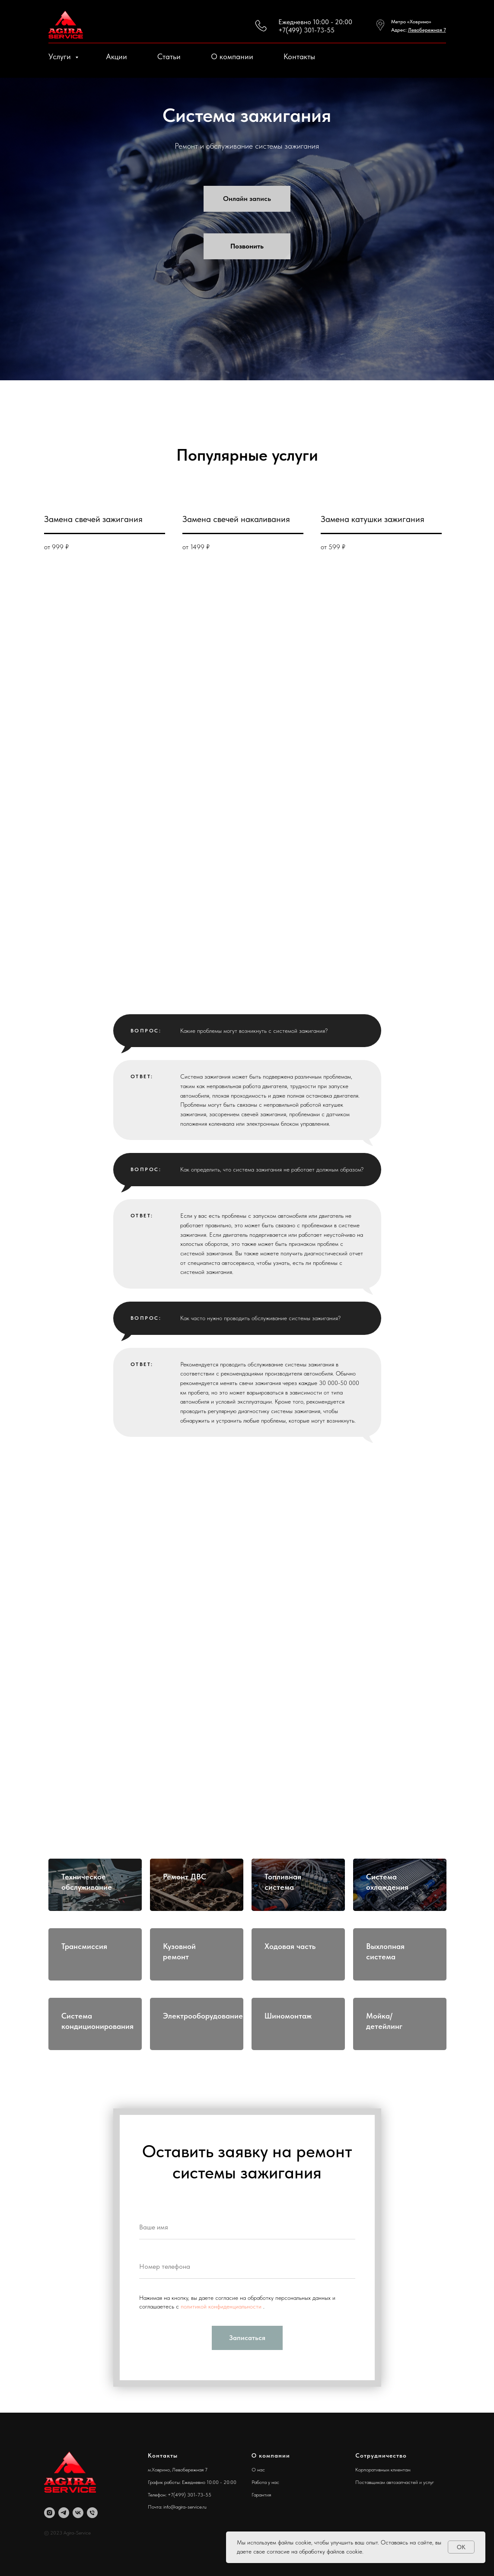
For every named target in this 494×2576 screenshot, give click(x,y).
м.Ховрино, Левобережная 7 (177, 2470)
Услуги (60, 56)
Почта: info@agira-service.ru (177, 2507)
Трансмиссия (84, 1946)
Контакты (299, 56)
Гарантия (261, 2495)
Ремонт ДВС (184, 1876)
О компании (232, 56)
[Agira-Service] (49, 2512)
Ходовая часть (290, 1946)
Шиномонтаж (288, 2015)
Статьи (169, 56)
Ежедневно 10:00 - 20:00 (315, 22)
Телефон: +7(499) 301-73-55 (179, 2495)
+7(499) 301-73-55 (306, 30)
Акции (116, 56)
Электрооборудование (203, 2015)
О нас (258, 2470)
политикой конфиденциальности (222, 2306)
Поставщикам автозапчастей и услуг (394, 2482)
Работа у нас (265, 2482)
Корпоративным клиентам (383, 2470)
